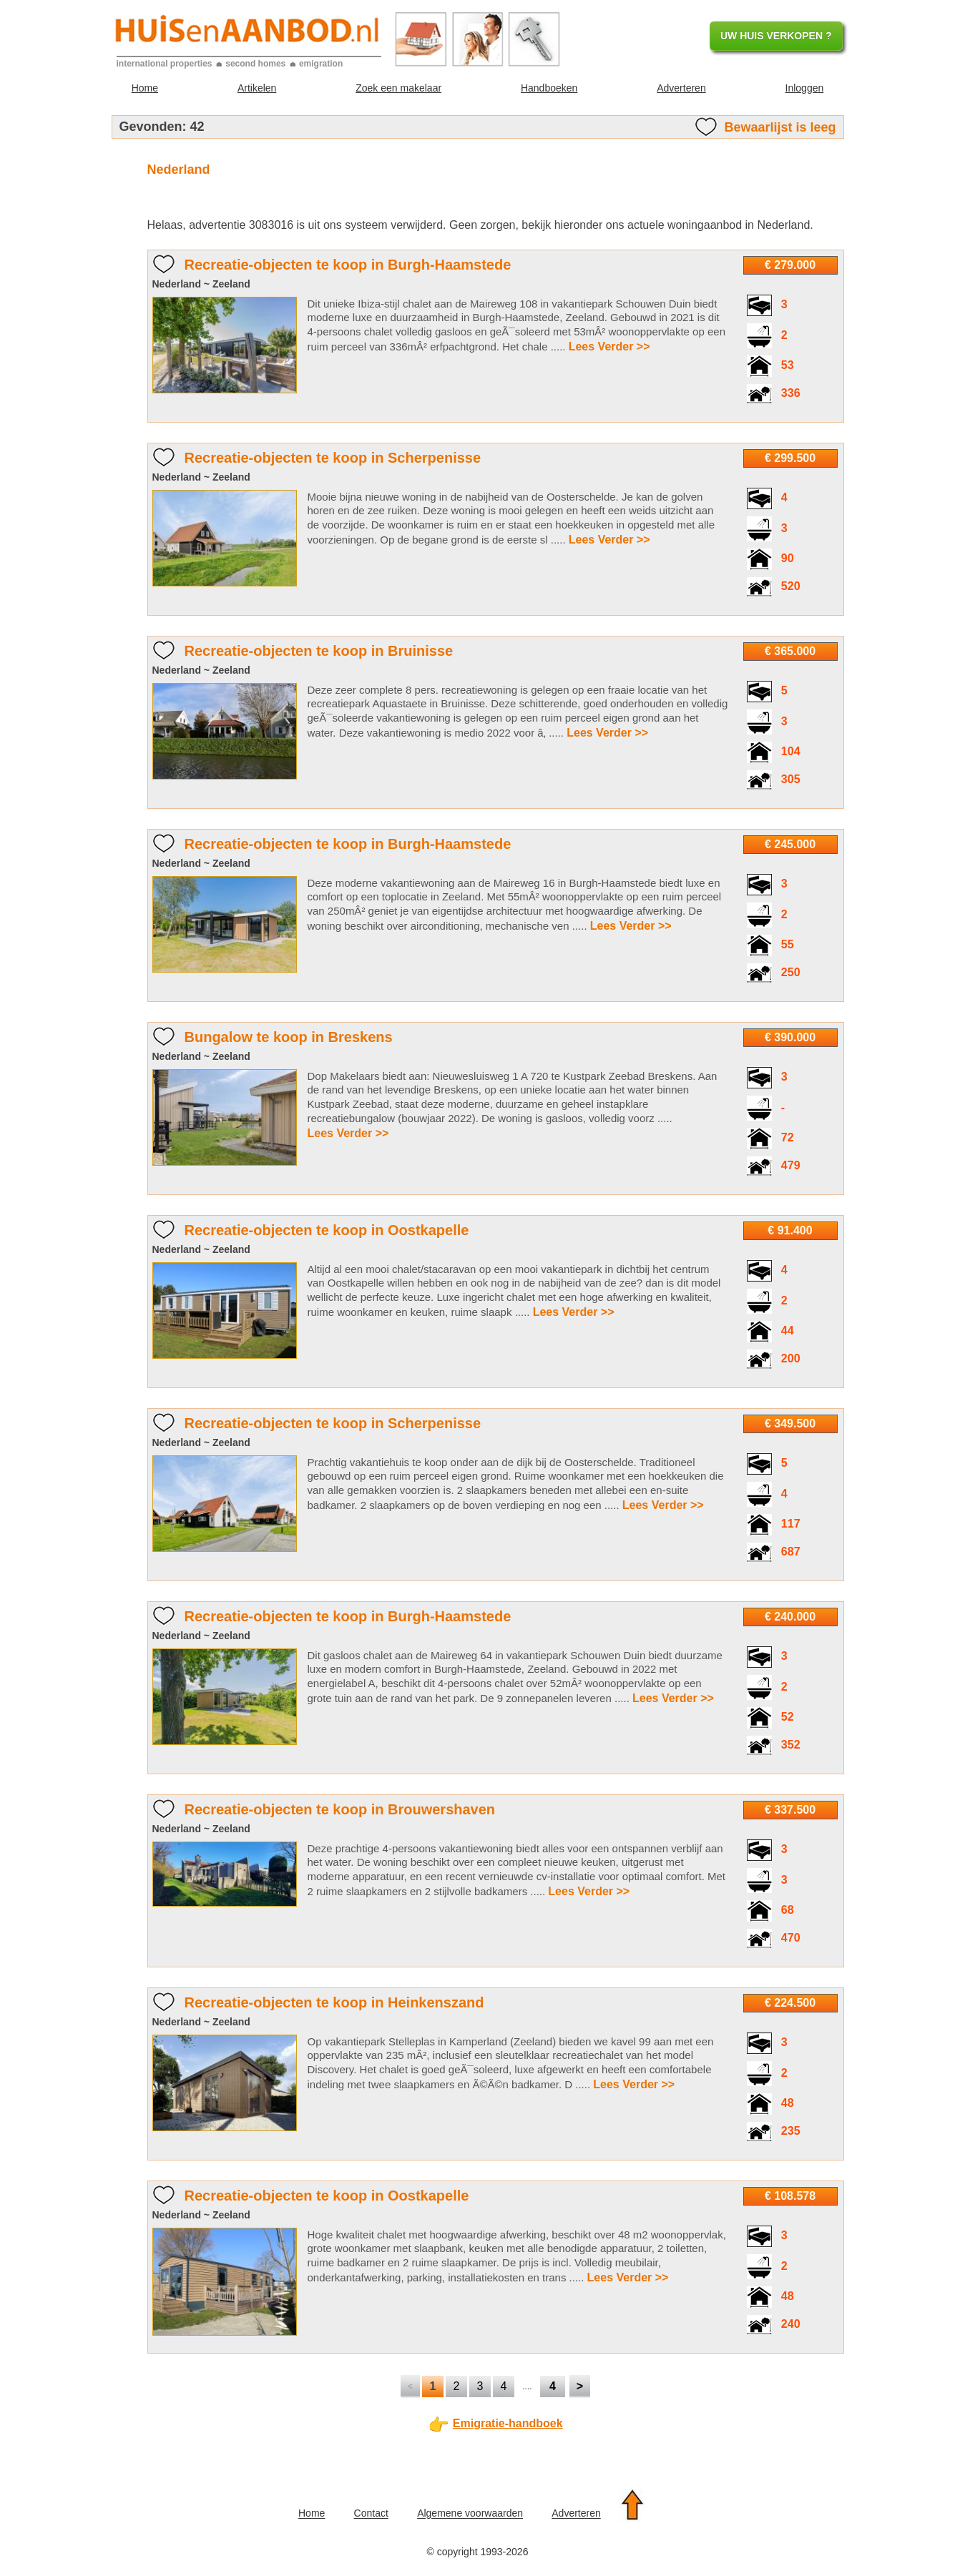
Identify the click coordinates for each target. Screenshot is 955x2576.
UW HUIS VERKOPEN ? (776, 35)
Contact (371, 2514)
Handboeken (549, 88)
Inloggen (804, 88)
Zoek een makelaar (398, 88)
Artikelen (256, 88)
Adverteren (681, 88)
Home (145, 88)
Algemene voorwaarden (470, 2514)
